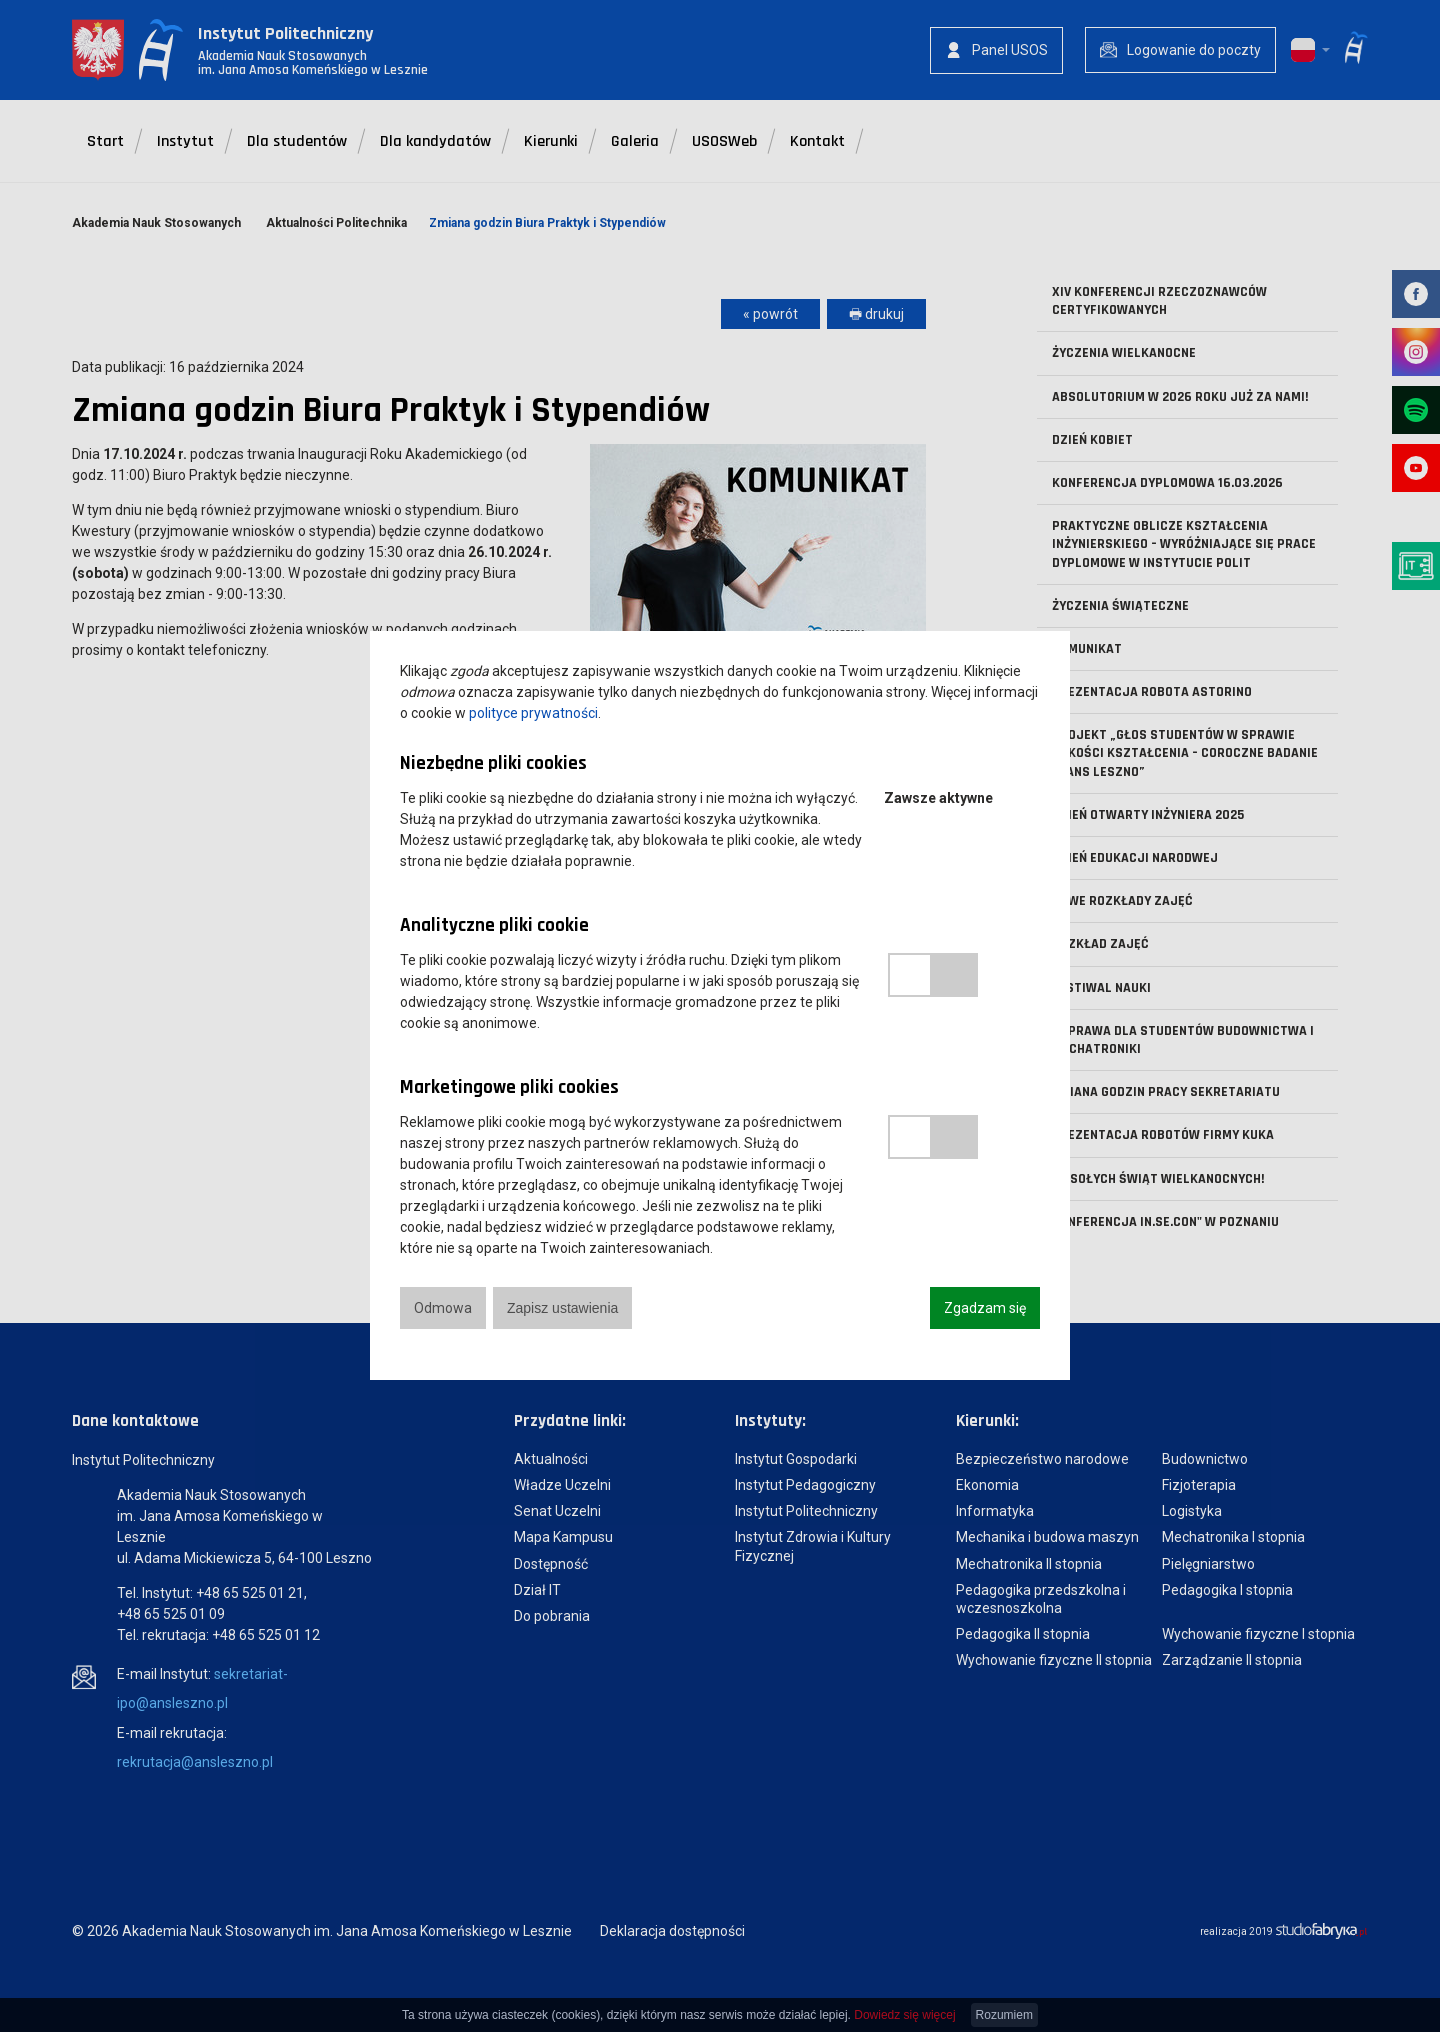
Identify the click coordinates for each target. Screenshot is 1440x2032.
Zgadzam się (985, 1308)
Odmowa (443, 1308)
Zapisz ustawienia (562, 1308)
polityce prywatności (533, 713)
